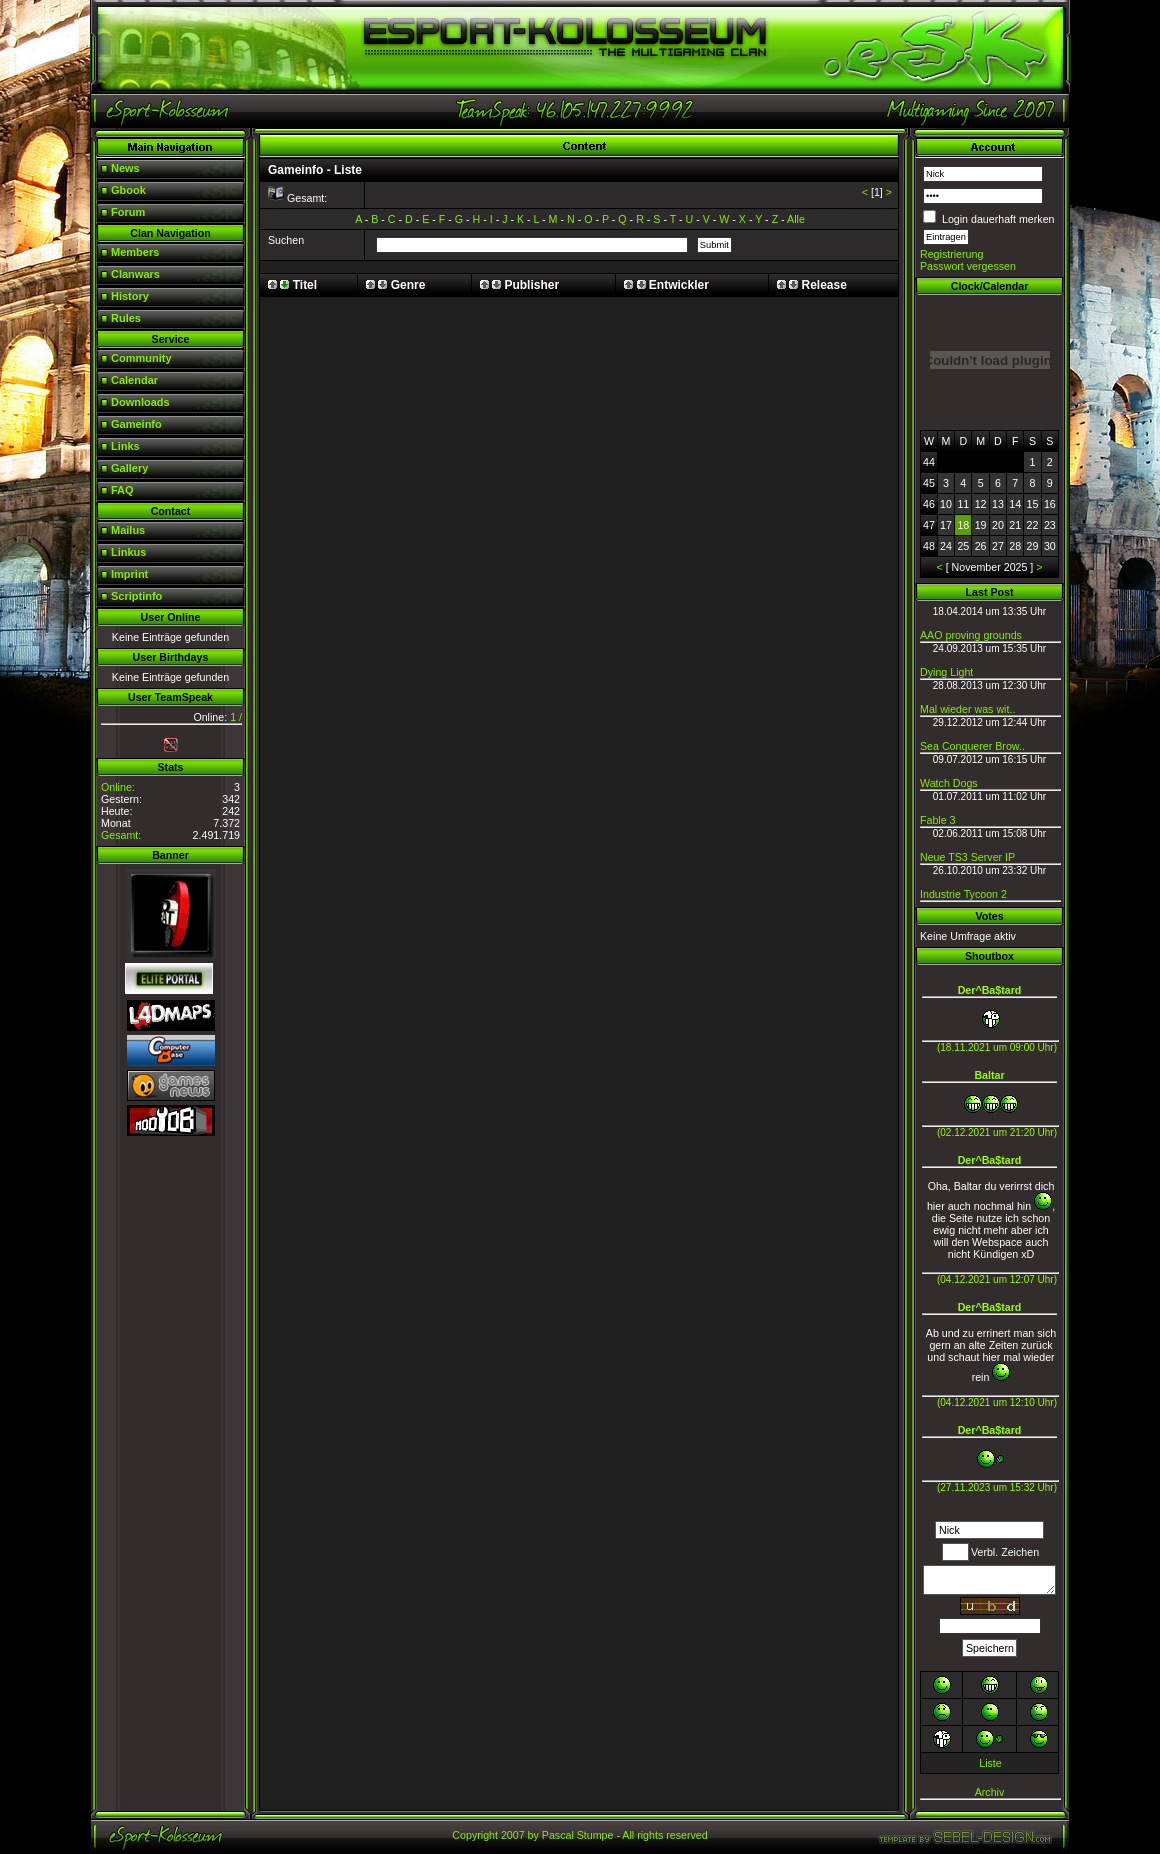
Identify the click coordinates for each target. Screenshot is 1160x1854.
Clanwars (135, 274)
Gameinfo (136, 424)
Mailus (128, 530)
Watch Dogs (949, 783)
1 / (236, 717)
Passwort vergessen (968, 266)
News (125, 168)
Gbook (128, 190)
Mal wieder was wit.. (967, 709)
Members (135, 252)
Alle (796, 219)
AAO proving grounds (971, 635)
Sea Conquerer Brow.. (972, 746)
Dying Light (946, 672)
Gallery (129, 468)
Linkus (128, 552)
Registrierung (951, 254)
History (130, 296)
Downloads (140, 402)
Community (141, 358)
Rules (126, 318)
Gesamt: (121, 835)
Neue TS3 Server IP (967, 857)
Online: (118, 787)
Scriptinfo (136, 596)
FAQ (122, 490)
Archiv (990, 1792)
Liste (990, 1763)
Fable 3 (938, 820)
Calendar (134, 380)
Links (125, 446)
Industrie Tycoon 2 (963, 894)
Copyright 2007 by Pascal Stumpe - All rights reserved (579, 1835)
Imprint (129, 574)
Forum (128, 212)
